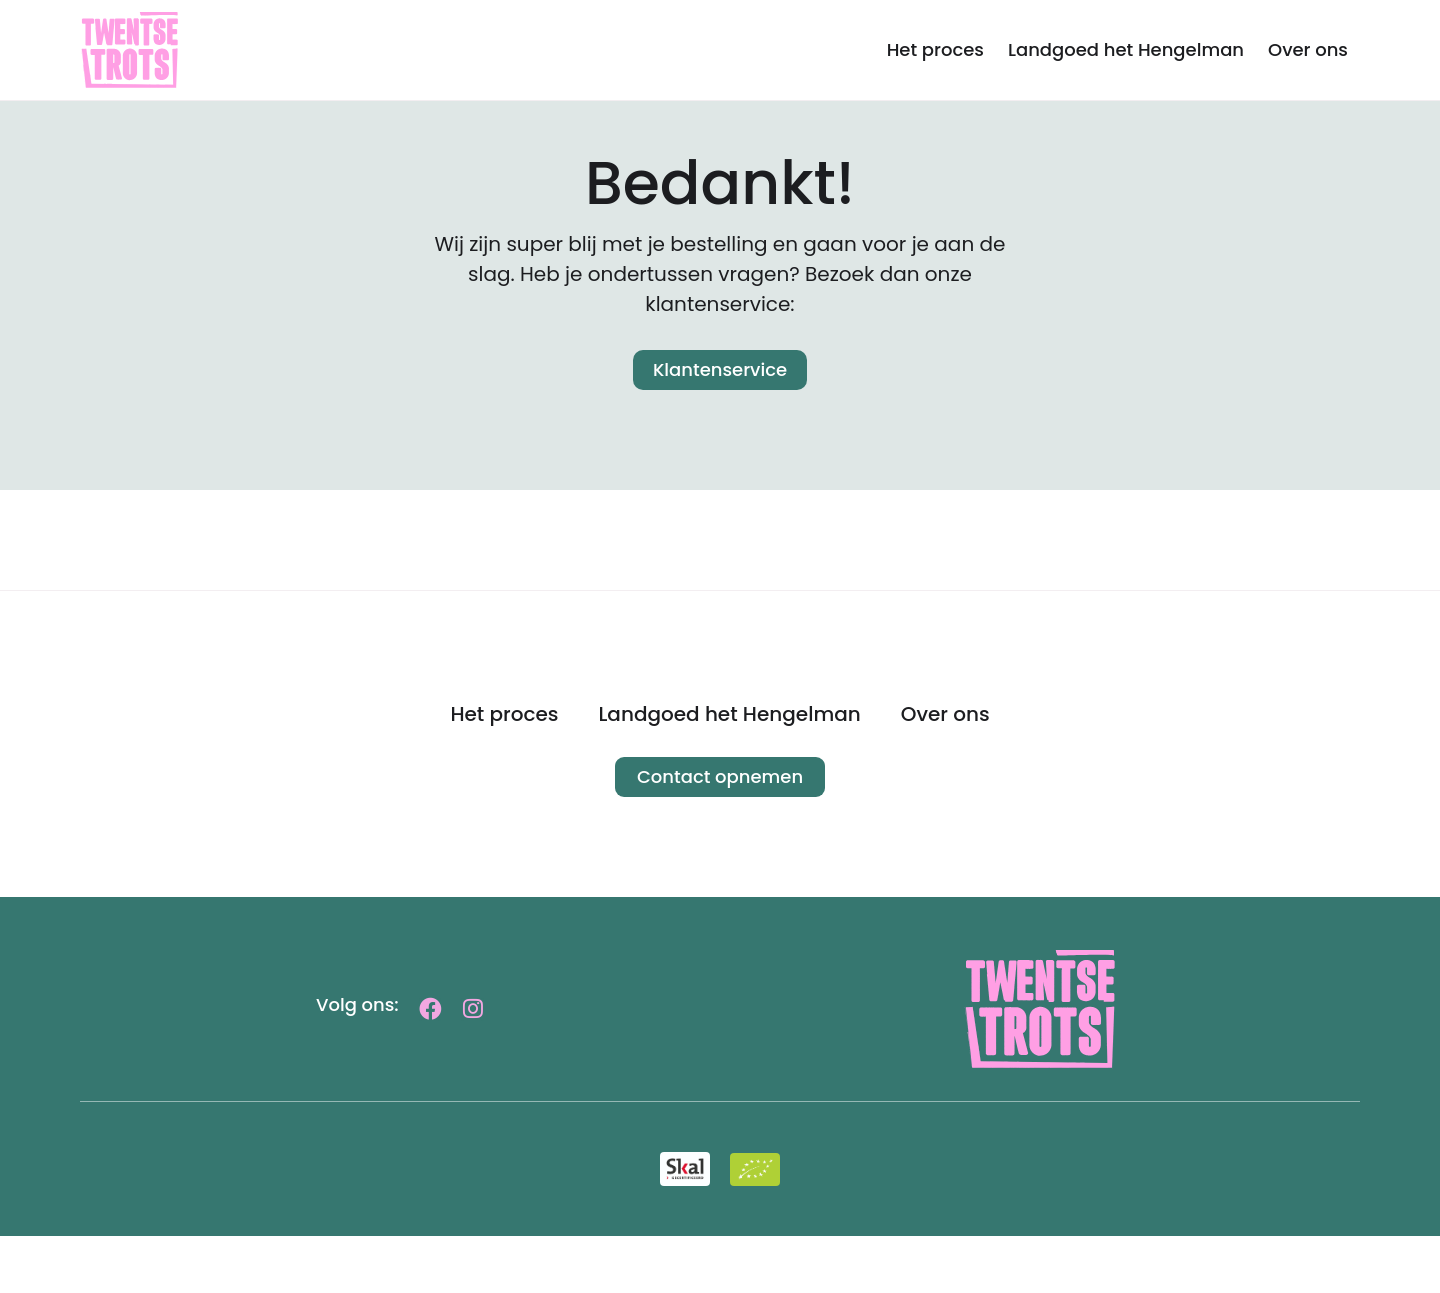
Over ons (1308, 49)
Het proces (935, 49)
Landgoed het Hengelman (1126, 49)
